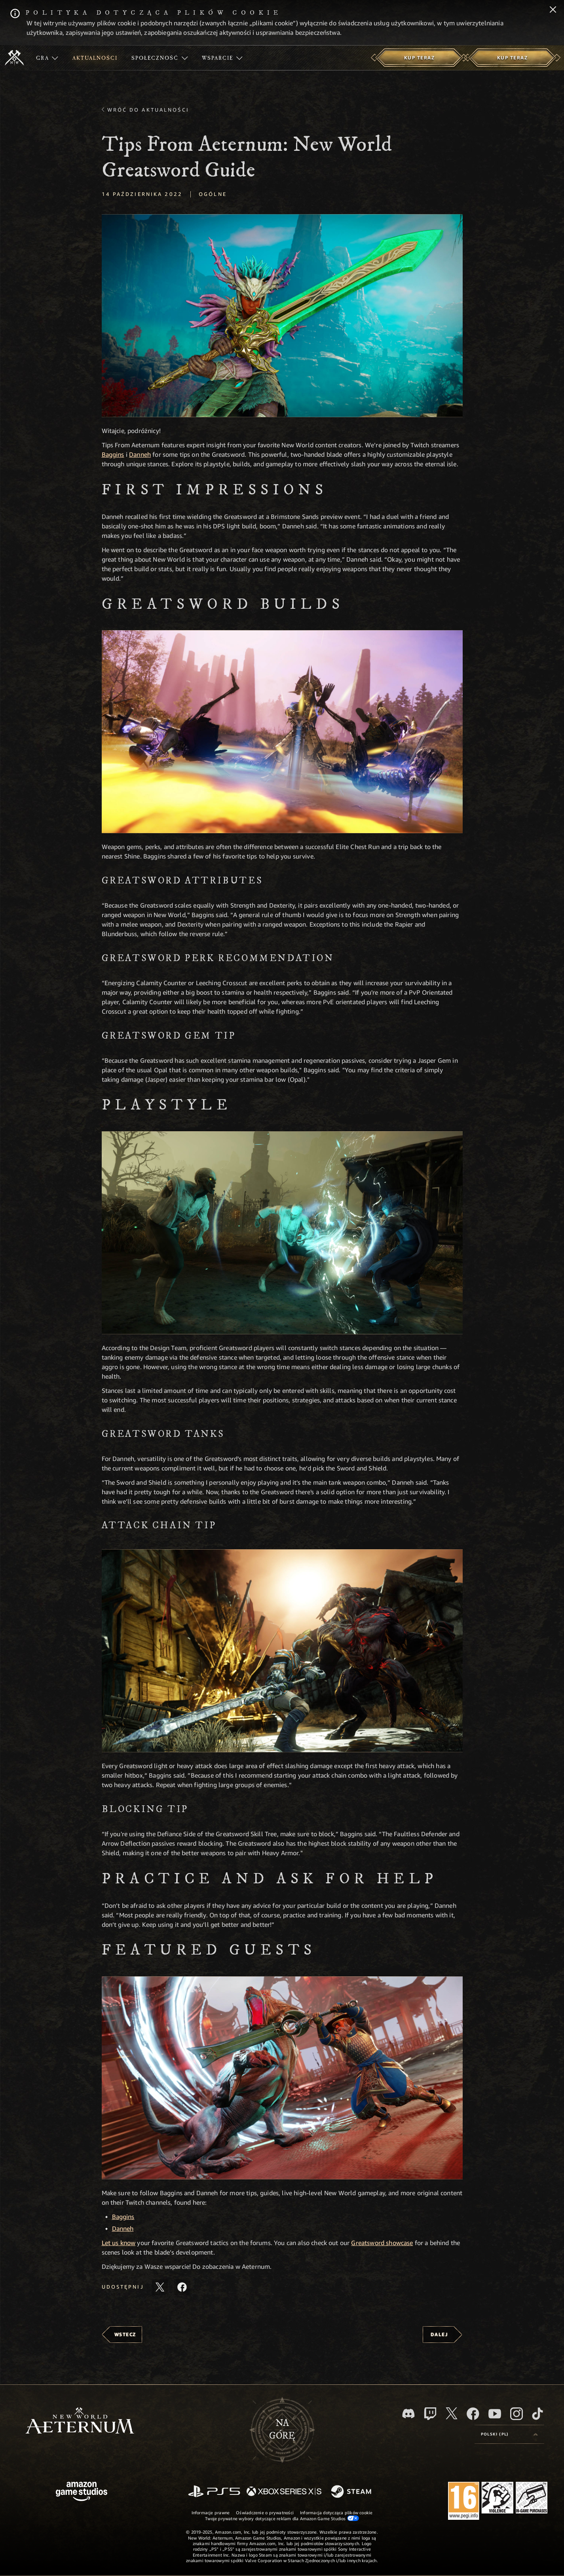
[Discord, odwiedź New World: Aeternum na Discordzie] (408, 2413)
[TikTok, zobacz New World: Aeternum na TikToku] (537, 2413)
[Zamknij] (553, 10)
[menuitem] (47, 57)
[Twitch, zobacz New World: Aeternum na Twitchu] (430, 2413)
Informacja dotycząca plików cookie (336, 2512)
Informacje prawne (211, 2512)
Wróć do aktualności (148, 109)
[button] (282, 315)
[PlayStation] (214, 2491)
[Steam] (352, 2492)
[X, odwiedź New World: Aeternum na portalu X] (452, 2413)
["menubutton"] (47, 57)
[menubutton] (509, 2434)
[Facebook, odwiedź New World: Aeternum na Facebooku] (473, 2413)
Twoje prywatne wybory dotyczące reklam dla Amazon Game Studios (282, 2518)
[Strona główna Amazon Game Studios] (81, 2492)
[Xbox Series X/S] (284, 2492)
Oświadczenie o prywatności (265, 2512)
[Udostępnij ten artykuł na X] (160, 2287)
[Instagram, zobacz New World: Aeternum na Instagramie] (516, 2413)
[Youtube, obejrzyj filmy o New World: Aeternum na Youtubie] (494, 2413)
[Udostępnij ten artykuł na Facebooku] (182, 2287)
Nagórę (282, 2429)
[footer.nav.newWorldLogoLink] (79, 2421)
